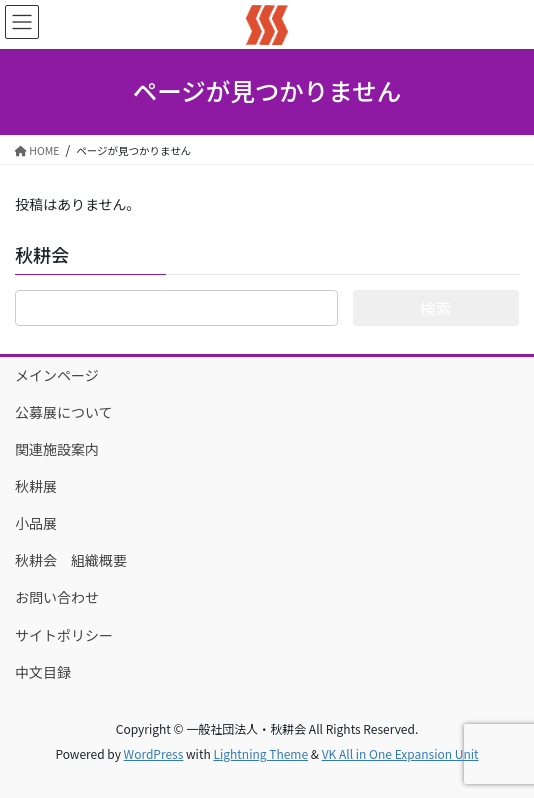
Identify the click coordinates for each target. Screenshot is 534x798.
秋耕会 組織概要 (71, 560)
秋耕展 (36, 486)
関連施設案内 (57, 449)
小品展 (43, 523)
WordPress (154, 753)
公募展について (64, 412)
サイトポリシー (64, 635)
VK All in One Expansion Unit (400, 753)
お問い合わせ (57, 597)
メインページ (57, 375)
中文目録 (43, 672)
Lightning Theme (260, 753)
